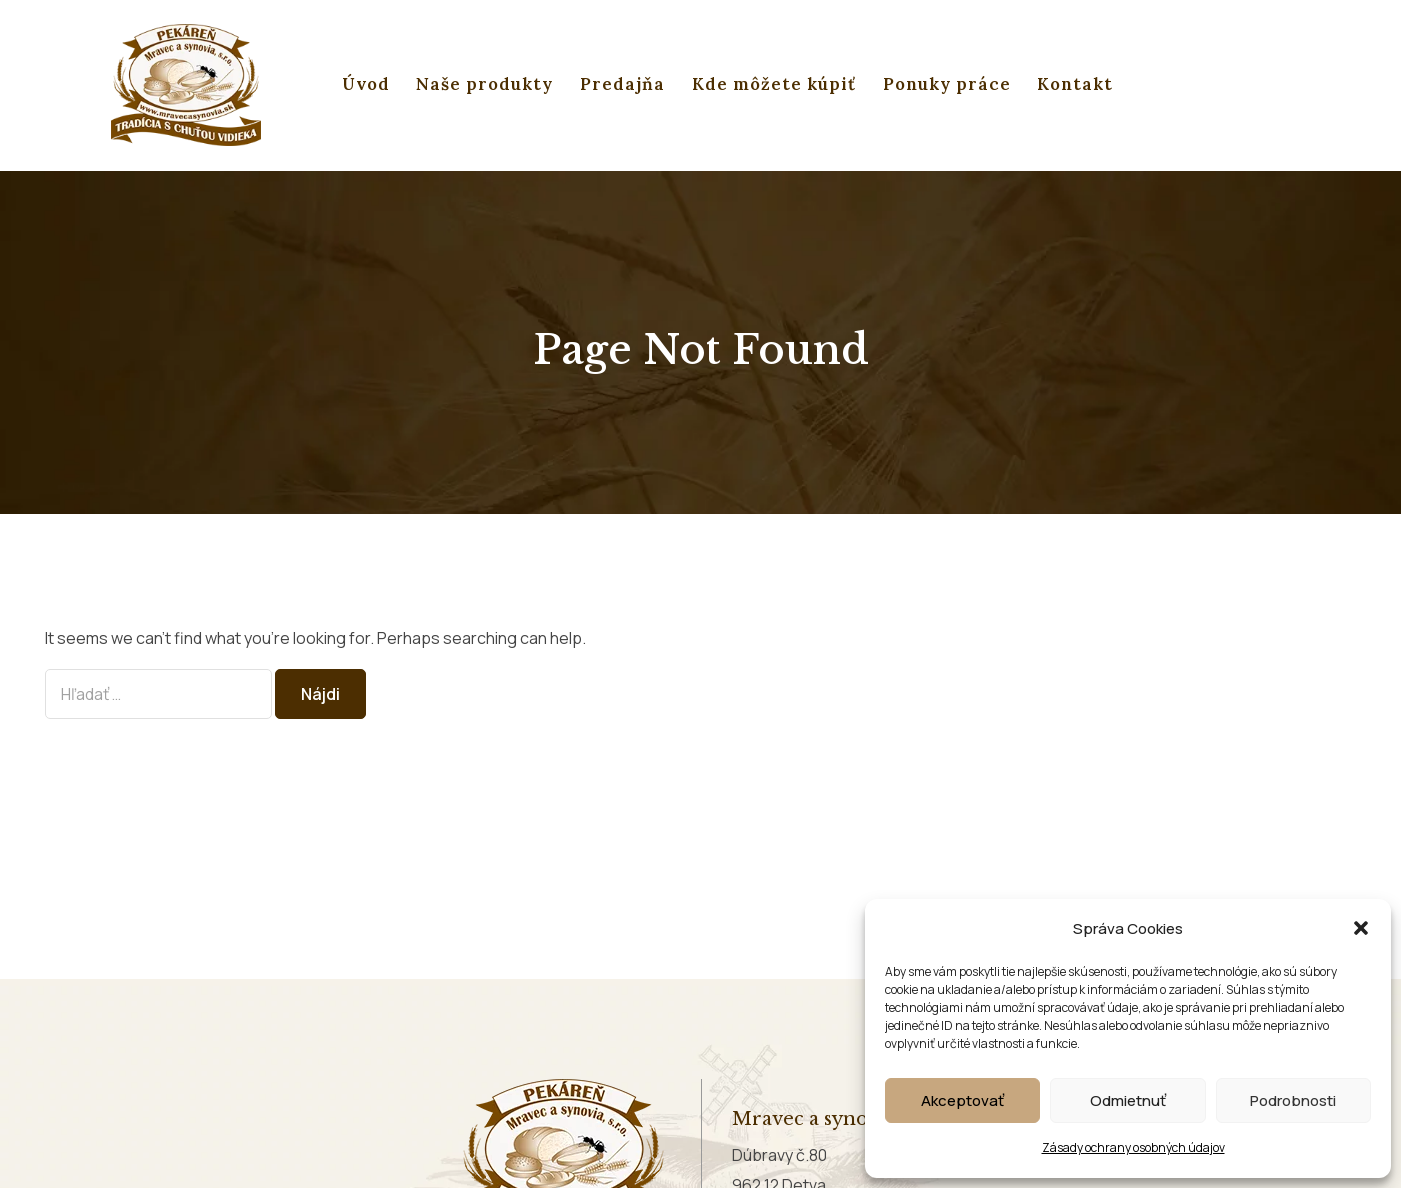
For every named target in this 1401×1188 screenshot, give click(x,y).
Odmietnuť (1128, 1100)
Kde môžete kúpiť (774, 84)
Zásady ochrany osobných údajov (1133, 1147)
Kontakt (1075, 84)
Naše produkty (484, 84)
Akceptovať (962, 1100)
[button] (1361, 928)
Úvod (366, 84)
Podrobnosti (1293, 1100)
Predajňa (622, 84)
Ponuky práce (947, 84)
